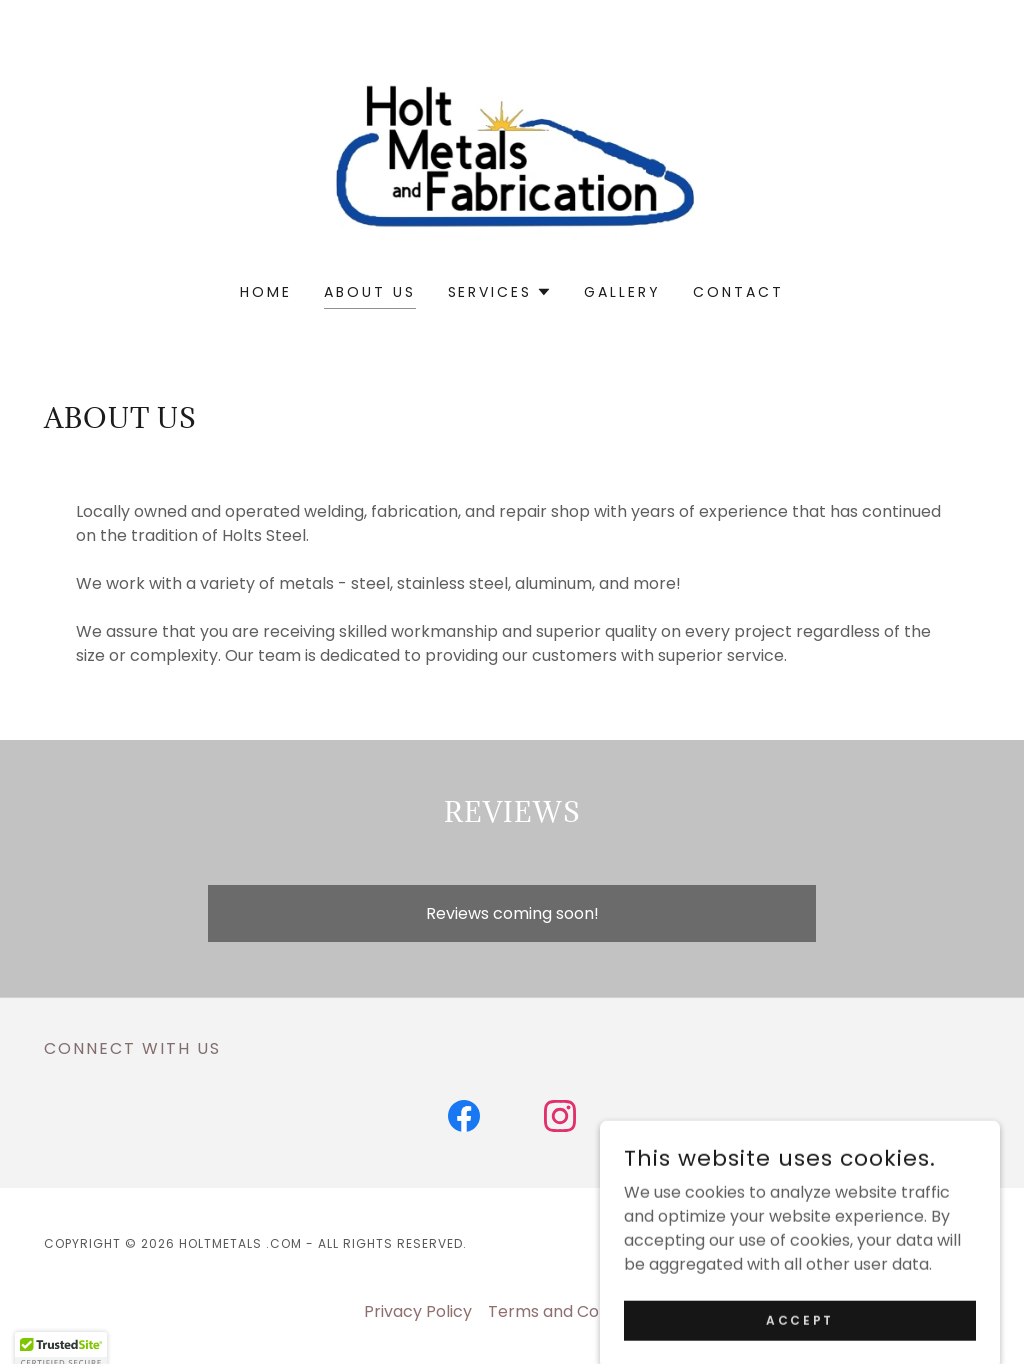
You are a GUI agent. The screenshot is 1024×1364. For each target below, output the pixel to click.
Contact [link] (738, 292)
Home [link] (266, 292)
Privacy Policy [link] (418, 1311)
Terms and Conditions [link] (574, 1311)
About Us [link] (370, 292)
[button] (500, 292)
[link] (512, 154)
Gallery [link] (622, 292)
